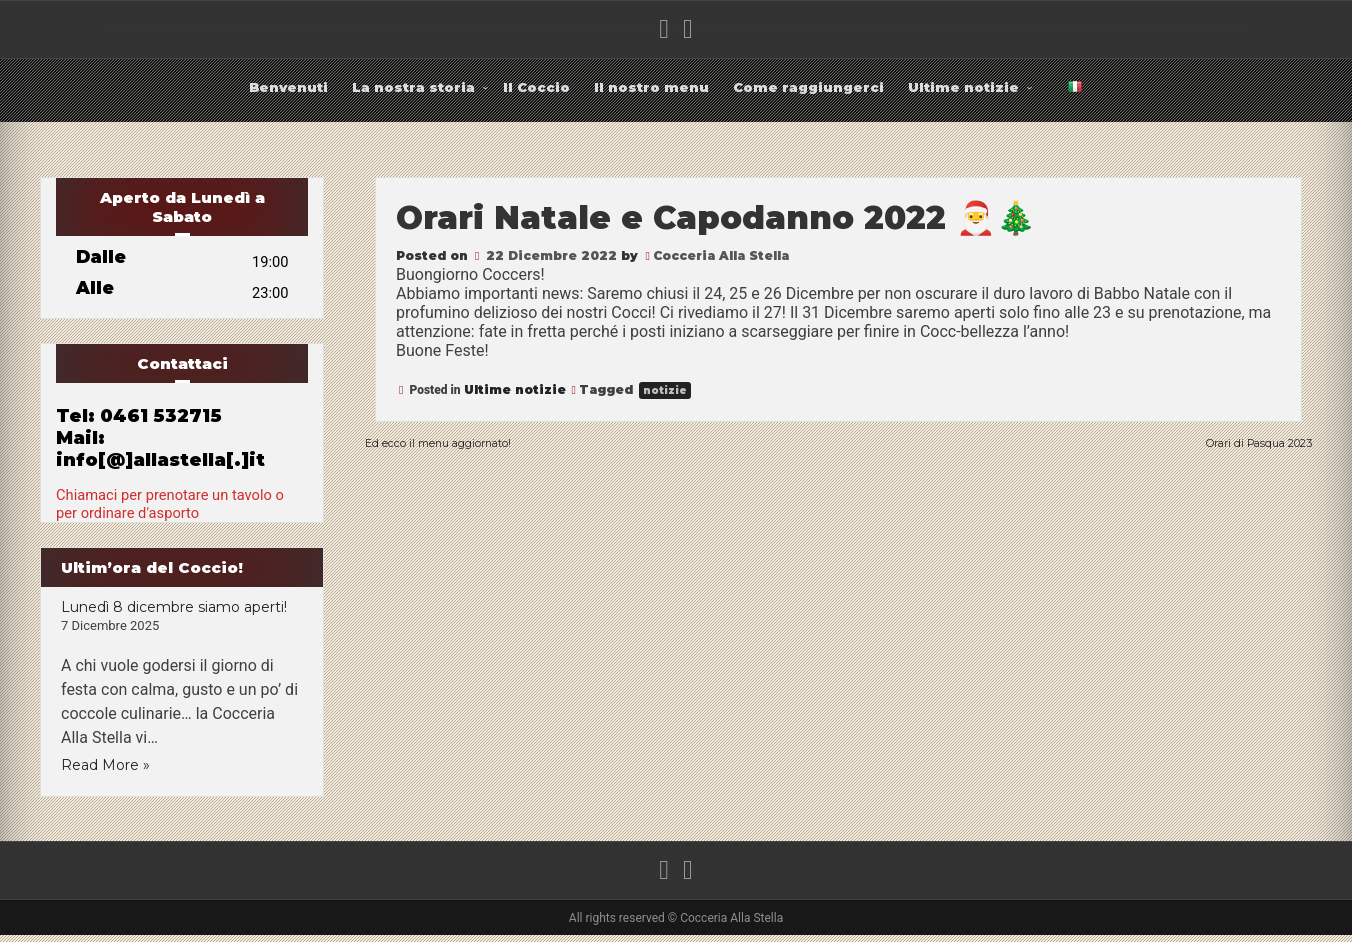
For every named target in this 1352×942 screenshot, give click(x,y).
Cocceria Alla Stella (721, 255)
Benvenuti (288, 87)
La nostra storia (413, 87)
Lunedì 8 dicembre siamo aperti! (174, 614)
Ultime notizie (963, 87)
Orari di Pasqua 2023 (1229, 441)
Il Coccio (536, 87)
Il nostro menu (651, 87)
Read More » (105, 772)
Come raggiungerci (808, 87)
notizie (665, 390)
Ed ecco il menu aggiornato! (477, 441)
